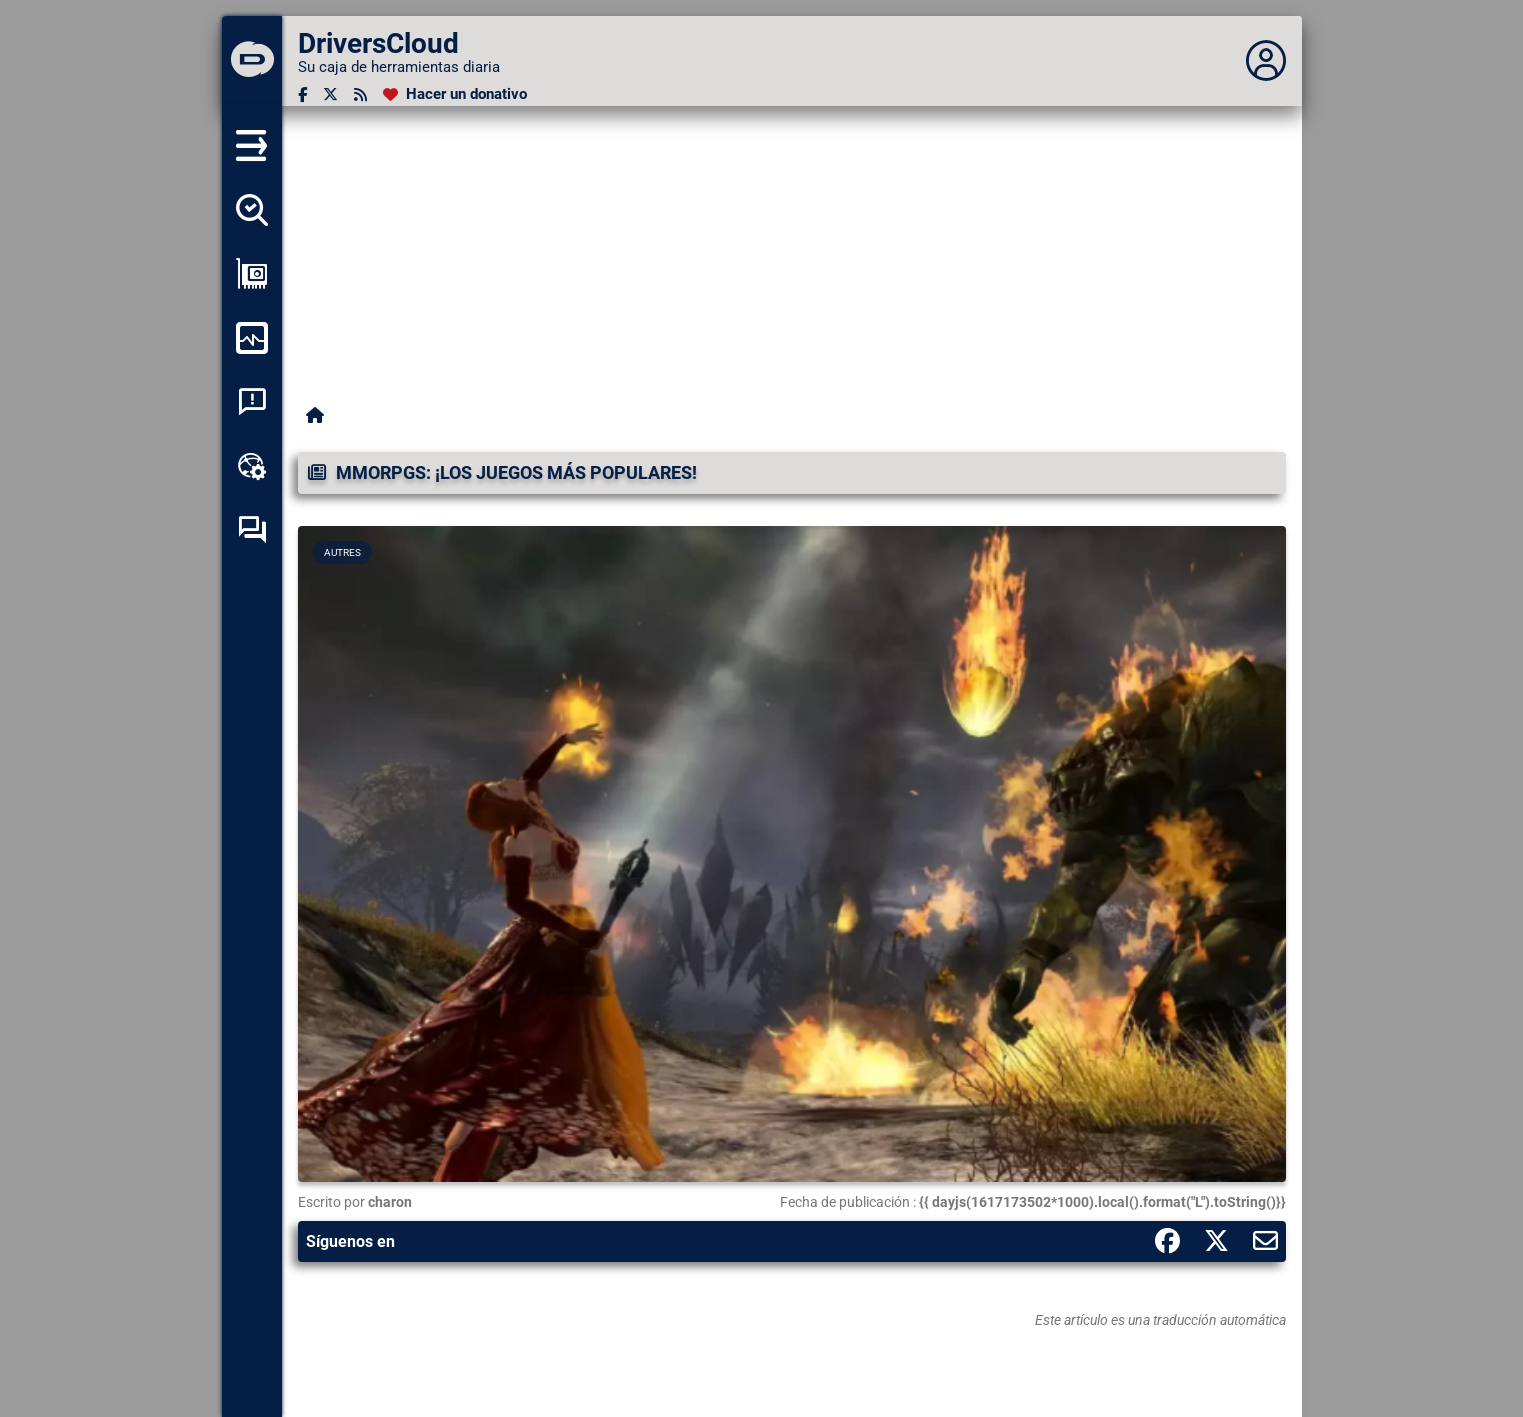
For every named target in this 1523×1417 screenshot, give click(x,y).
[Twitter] (330, 94)
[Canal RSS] (360, 94)
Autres (342, 552)
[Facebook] (302, 94)
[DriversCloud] (252, 61)
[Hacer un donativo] (455, 94)
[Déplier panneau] (1266, 61)
